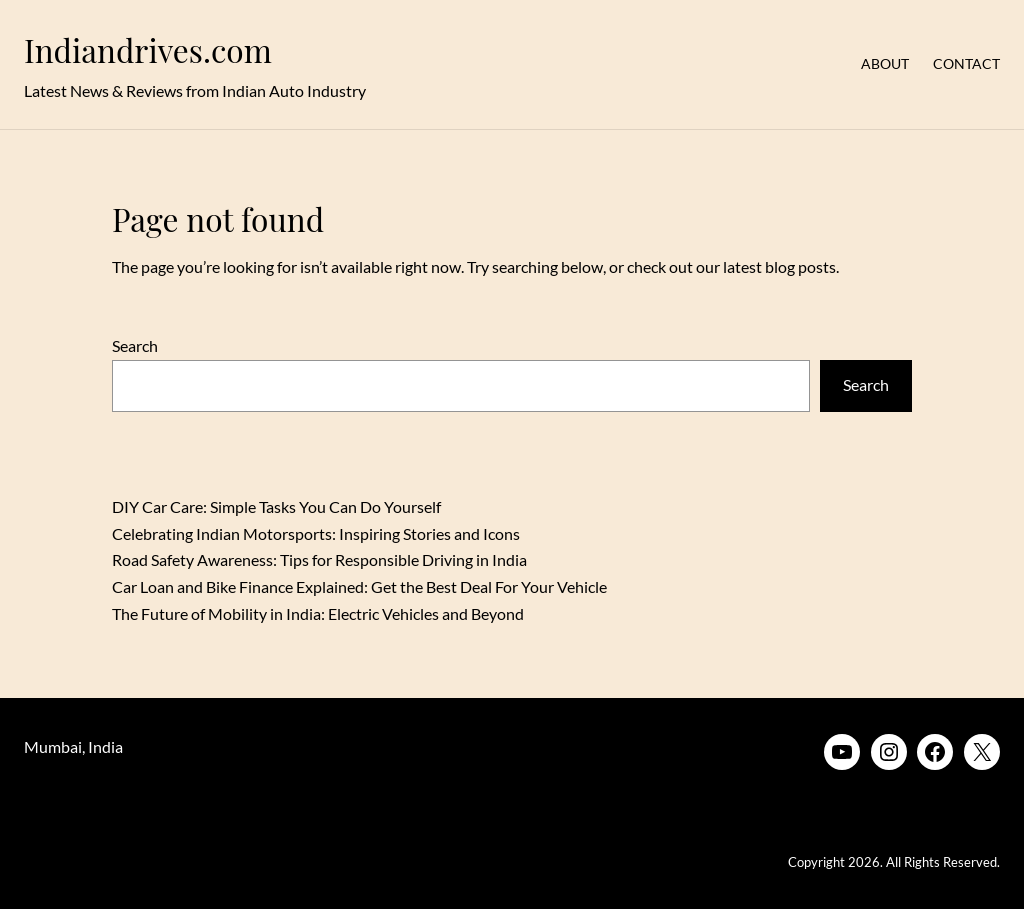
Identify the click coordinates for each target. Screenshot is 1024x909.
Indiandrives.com (148, 50)
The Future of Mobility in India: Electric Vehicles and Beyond (318, 613)
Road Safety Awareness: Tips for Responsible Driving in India (319, 559)
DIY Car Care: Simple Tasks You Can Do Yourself (276, 506)
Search (135, 345)
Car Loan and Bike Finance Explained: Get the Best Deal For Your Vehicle (359, 586)
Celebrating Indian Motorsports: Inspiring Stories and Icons (316, 533)
